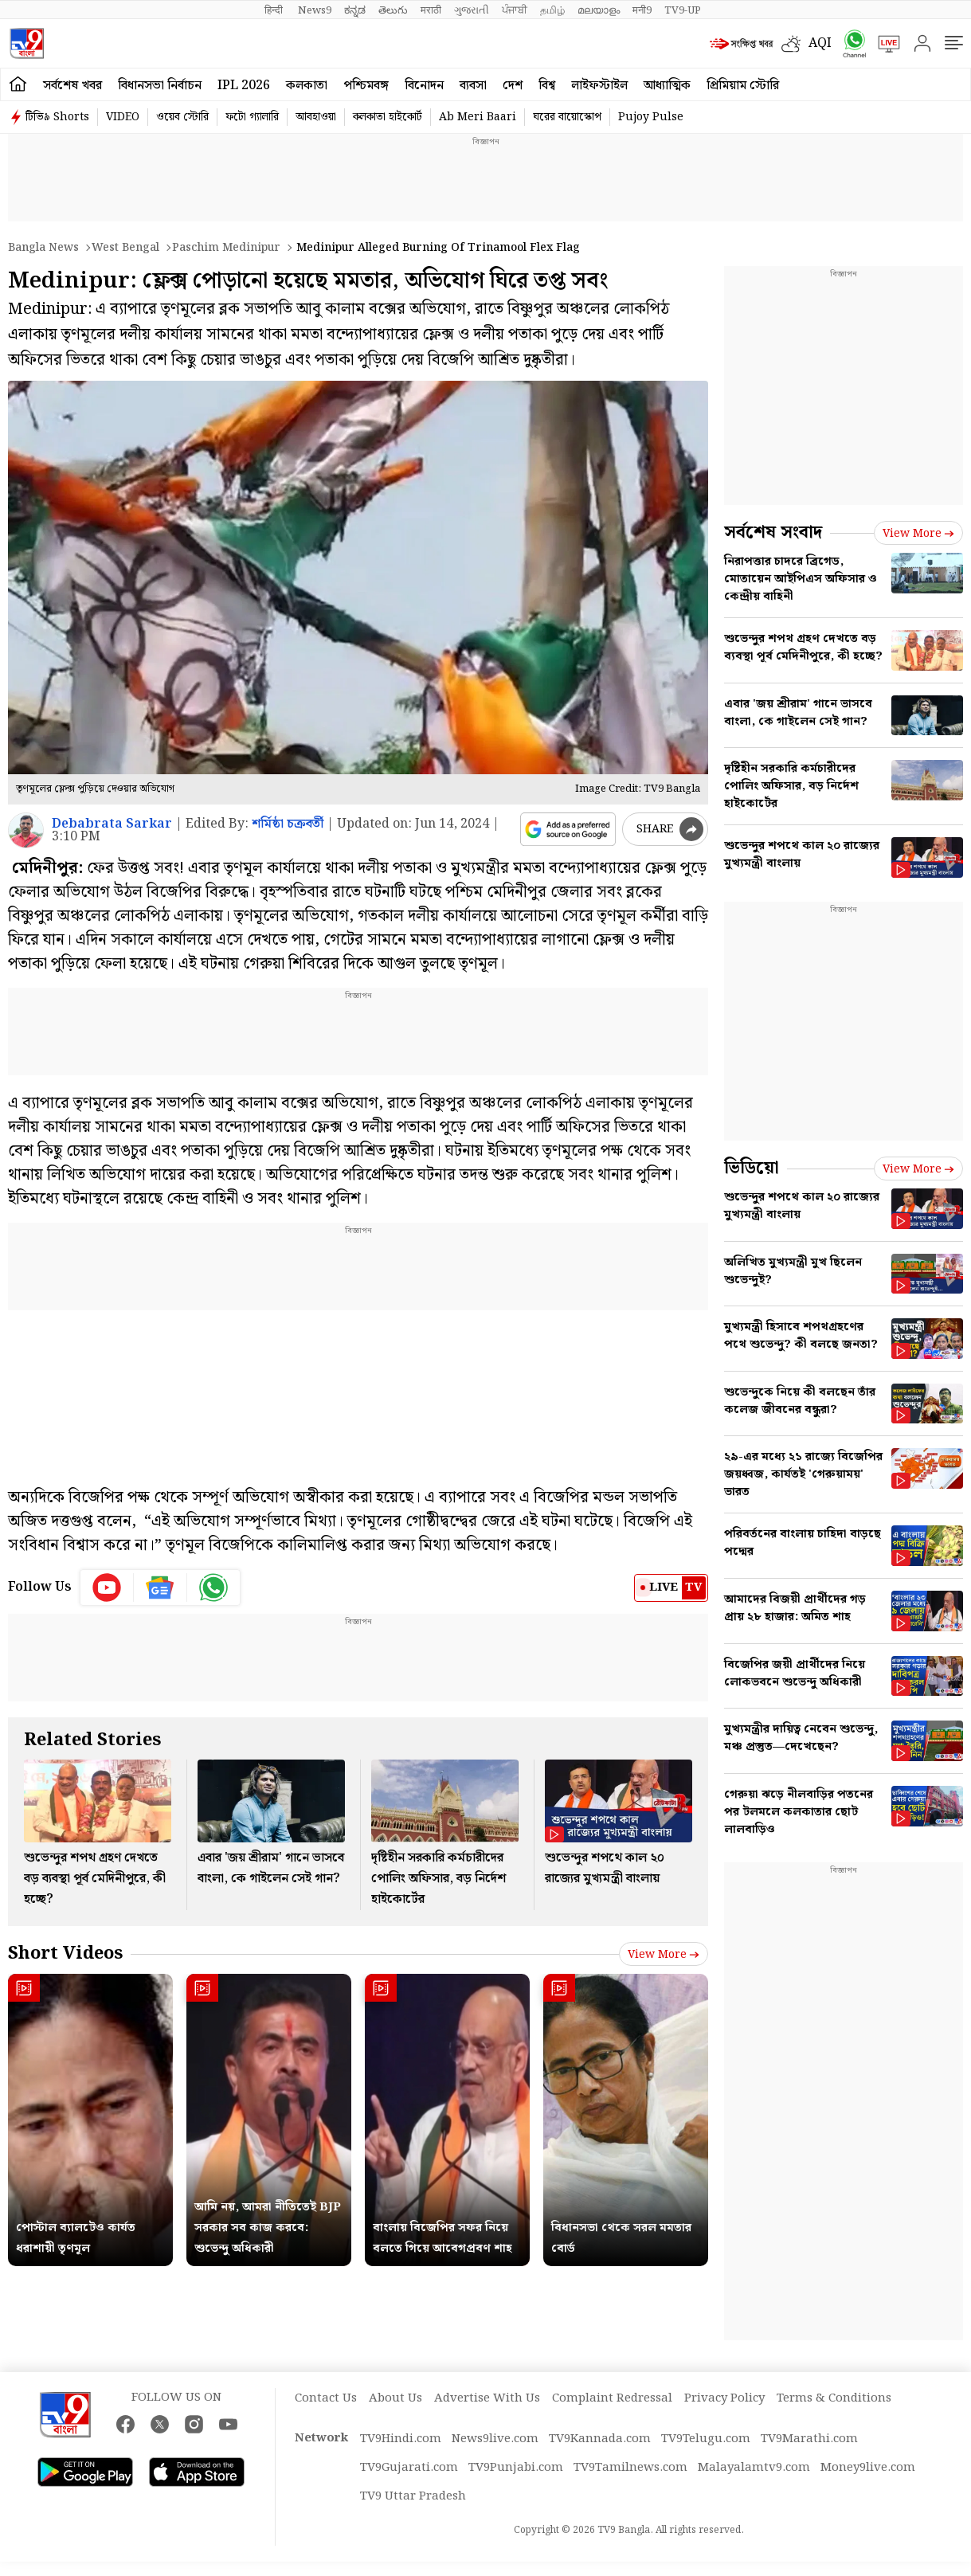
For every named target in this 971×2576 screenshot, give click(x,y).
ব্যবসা (473, 86)
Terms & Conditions (834, 2398)
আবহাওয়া (316, 117)
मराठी (431, 10)
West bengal (125, 247)
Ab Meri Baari (477, 117)
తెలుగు (393, 10)
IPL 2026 (243, 86)
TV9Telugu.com (705, 2439)
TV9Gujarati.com (409, 2467)
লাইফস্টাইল (599, 86)
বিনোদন (424, 86)
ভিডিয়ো (751, 1168)
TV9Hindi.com (400, 2439)
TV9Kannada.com (600, 2439)
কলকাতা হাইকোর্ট (387, 117)
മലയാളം (599, 10)
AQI (820, 43)
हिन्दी (274, 10)
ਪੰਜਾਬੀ (514, 10)
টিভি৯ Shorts (57, 117)
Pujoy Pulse (650, 117)
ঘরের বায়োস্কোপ (567, 117)
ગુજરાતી (471, 10)
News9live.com (495, 2439)
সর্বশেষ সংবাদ (773, 532)
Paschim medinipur (226, 247)
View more (663, 1954)
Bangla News (43, 247)
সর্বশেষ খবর (72, 86)
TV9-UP (682, 10)
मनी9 (642, 10)
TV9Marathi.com (809, 2439)
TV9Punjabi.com (515, 2467)
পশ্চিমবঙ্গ (366, 86)
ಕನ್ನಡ (355, 10)
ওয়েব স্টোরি (182, 117)
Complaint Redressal (612, 2398)
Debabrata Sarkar (112, 824)
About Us (395, 2398)
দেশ (513, 86)
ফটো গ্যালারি (252, 117)
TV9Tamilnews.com (630, 2467)
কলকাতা (306, 86)
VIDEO (122, 117)
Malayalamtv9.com (754, 2467)
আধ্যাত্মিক (667, 86)
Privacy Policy (724, 2398)
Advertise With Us (487, 2398)
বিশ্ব (546, 86)
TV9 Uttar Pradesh (413, 2496)
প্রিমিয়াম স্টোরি (743, 86)
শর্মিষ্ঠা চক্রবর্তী (287, 824)
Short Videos (65, 1953)
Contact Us (326, 2398)
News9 (314, 10)
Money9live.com (867, 2467)
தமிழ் (552, 10)
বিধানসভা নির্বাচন (160, 86)
